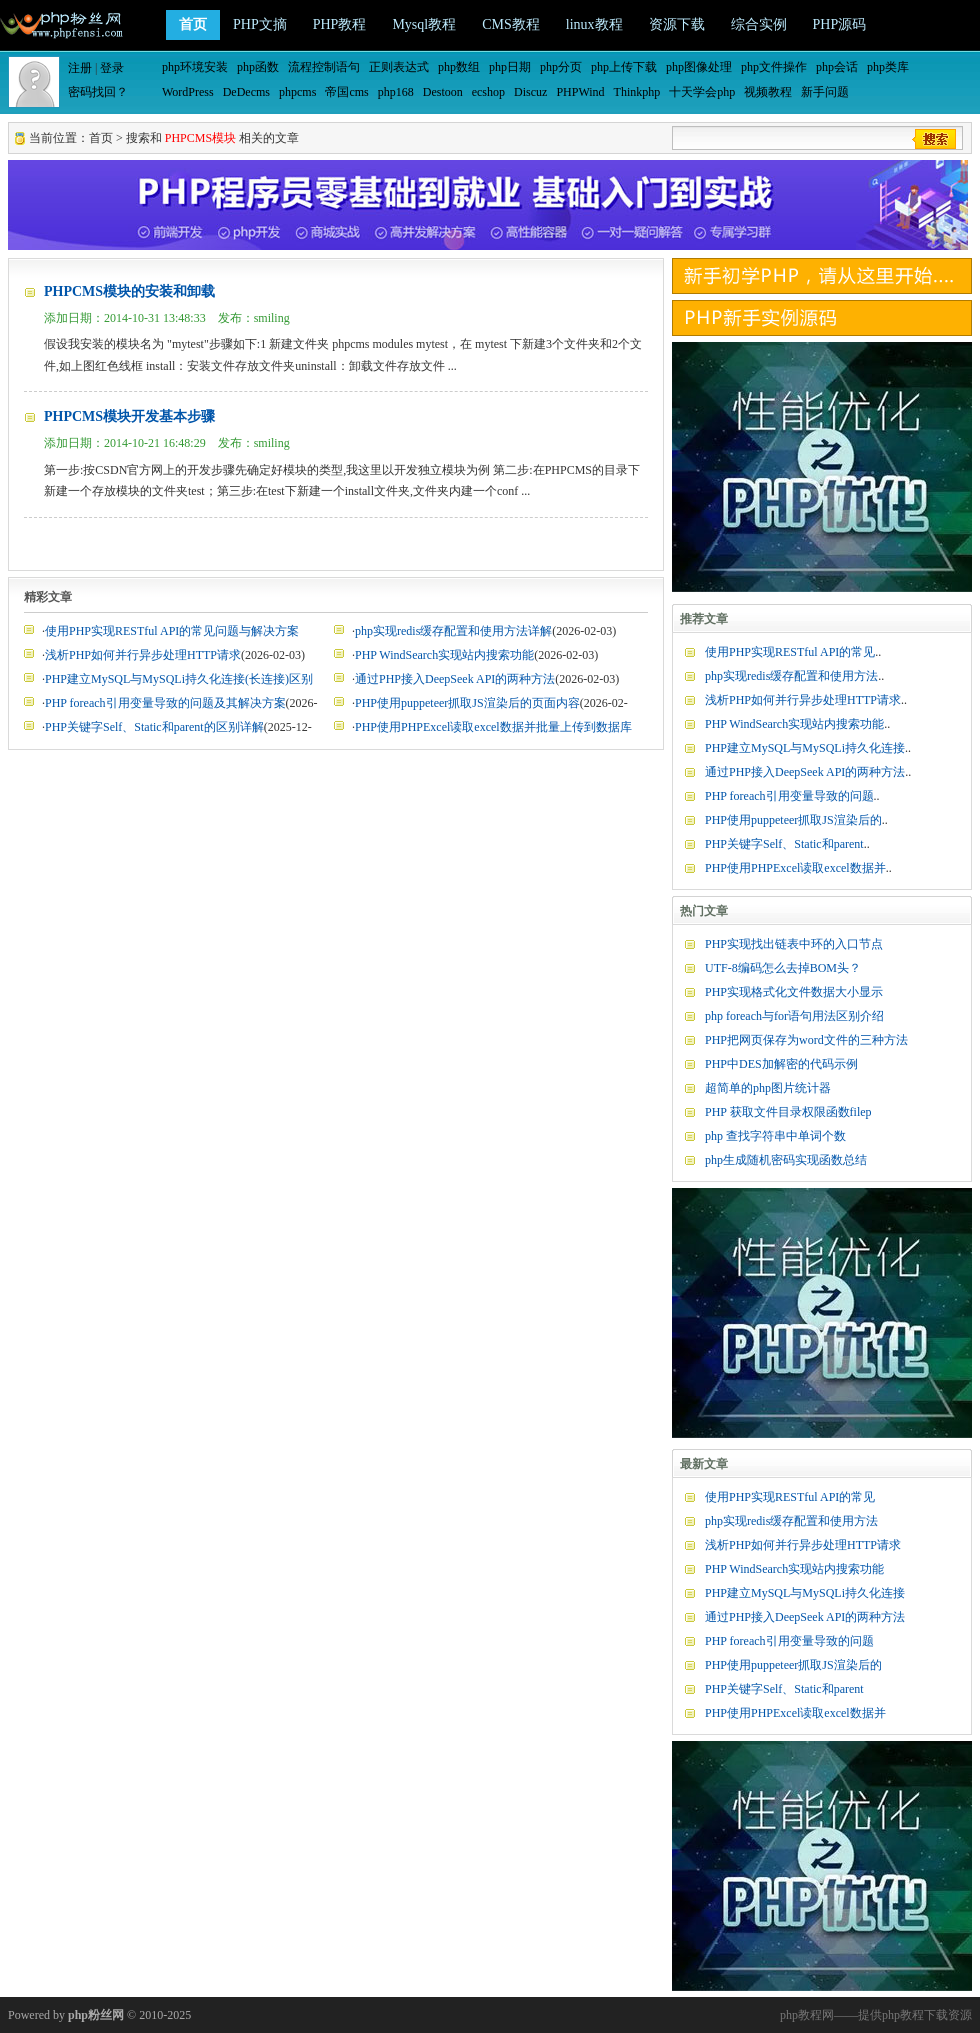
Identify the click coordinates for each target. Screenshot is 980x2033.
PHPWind (580, 92)
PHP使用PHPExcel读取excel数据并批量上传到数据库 (493, 727)
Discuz (530, 92)
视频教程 (768, 92)
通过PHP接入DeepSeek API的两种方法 (455, 679)
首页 (193, 24)
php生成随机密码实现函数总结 (786, 1160)
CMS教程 (511, 24)
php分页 (561, 67)
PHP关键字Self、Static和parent (784, 844)
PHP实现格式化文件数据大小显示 (794, 992)
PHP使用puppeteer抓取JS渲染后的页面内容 (467, 703)
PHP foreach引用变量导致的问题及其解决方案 (165, 703)
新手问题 (825, 92)
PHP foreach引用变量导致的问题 (789, 796)
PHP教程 (340, 24)
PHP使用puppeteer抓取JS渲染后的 (793, 820)
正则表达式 (399, 67)
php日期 (510, 67)
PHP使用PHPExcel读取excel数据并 (795, 868)
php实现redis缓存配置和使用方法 (791, 676)
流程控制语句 (324, 67)
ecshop (488, 92)
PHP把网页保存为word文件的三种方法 (806, 1040)
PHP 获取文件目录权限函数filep (788, 1112)
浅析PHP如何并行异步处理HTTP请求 (143, 655)
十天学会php (702, 92)
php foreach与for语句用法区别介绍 (794, 1016)
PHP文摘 (260, 24)
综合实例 (759, 24)
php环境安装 (195, 67)
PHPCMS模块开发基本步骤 (129, 416)
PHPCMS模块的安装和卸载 (129, 291)
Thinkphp (637, 92)
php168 (396, 92)
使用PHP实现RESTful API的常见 (790, 652)
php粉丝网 (96, 2015)
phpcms (297, 92)
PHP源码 (840, 24)
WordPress (188, 92)
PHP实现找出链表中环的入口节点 (794, 944)
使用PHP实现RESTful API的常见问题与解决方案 (172, 631)
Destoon (443, 92)
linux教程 (594, 24)
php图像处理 (699, 67)
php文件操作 (774, 67)
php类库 (888, 67)
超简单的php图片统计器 (768, 1088)
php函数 (258, 67)
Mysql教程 (424, 24)
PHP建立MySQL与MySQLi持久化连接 (805, 748)
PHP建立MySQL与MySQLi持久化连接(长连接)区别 (179, 679)
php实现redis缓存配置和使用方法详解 (453, 631)
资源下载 (677, 24)
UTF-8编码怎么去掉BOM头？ (783, 968)
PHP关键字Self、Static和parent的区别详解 (154, 727)
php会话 (837, 67)
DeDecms (246, 92)
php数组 (459, 67)
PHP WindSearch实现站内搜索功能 (444, 655)
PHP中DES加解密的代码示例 (781, 1064)
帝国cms (346, 92)
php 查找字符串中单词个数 (775, 1136)
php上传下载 (624, 67)
